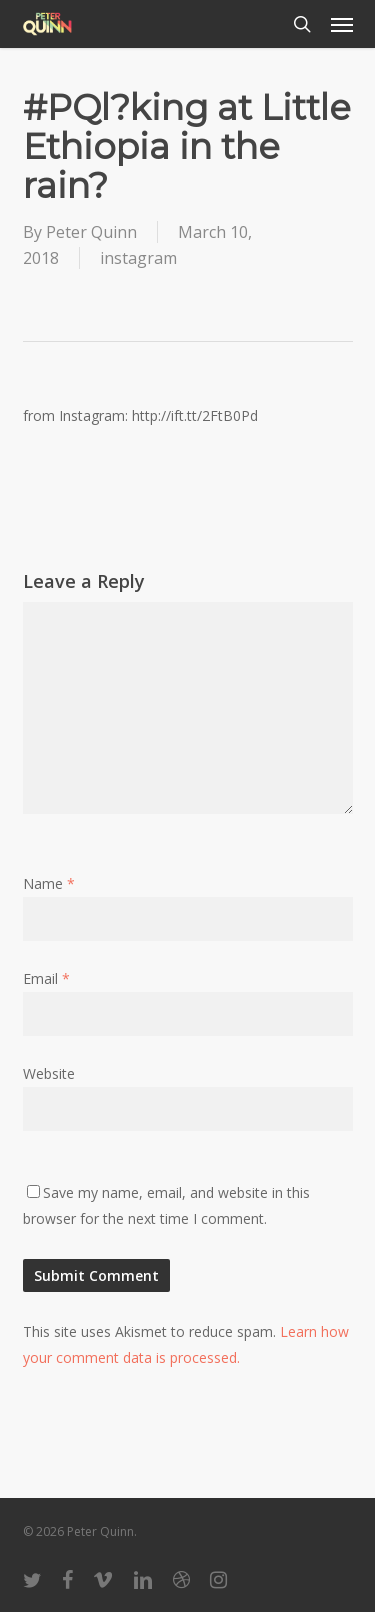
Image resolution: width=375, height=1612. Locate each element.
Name (49, 883)
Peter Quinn (91, 232)
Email (46, 978)
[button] (342, 24)
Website (49, 1073)
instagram (138, 258)
